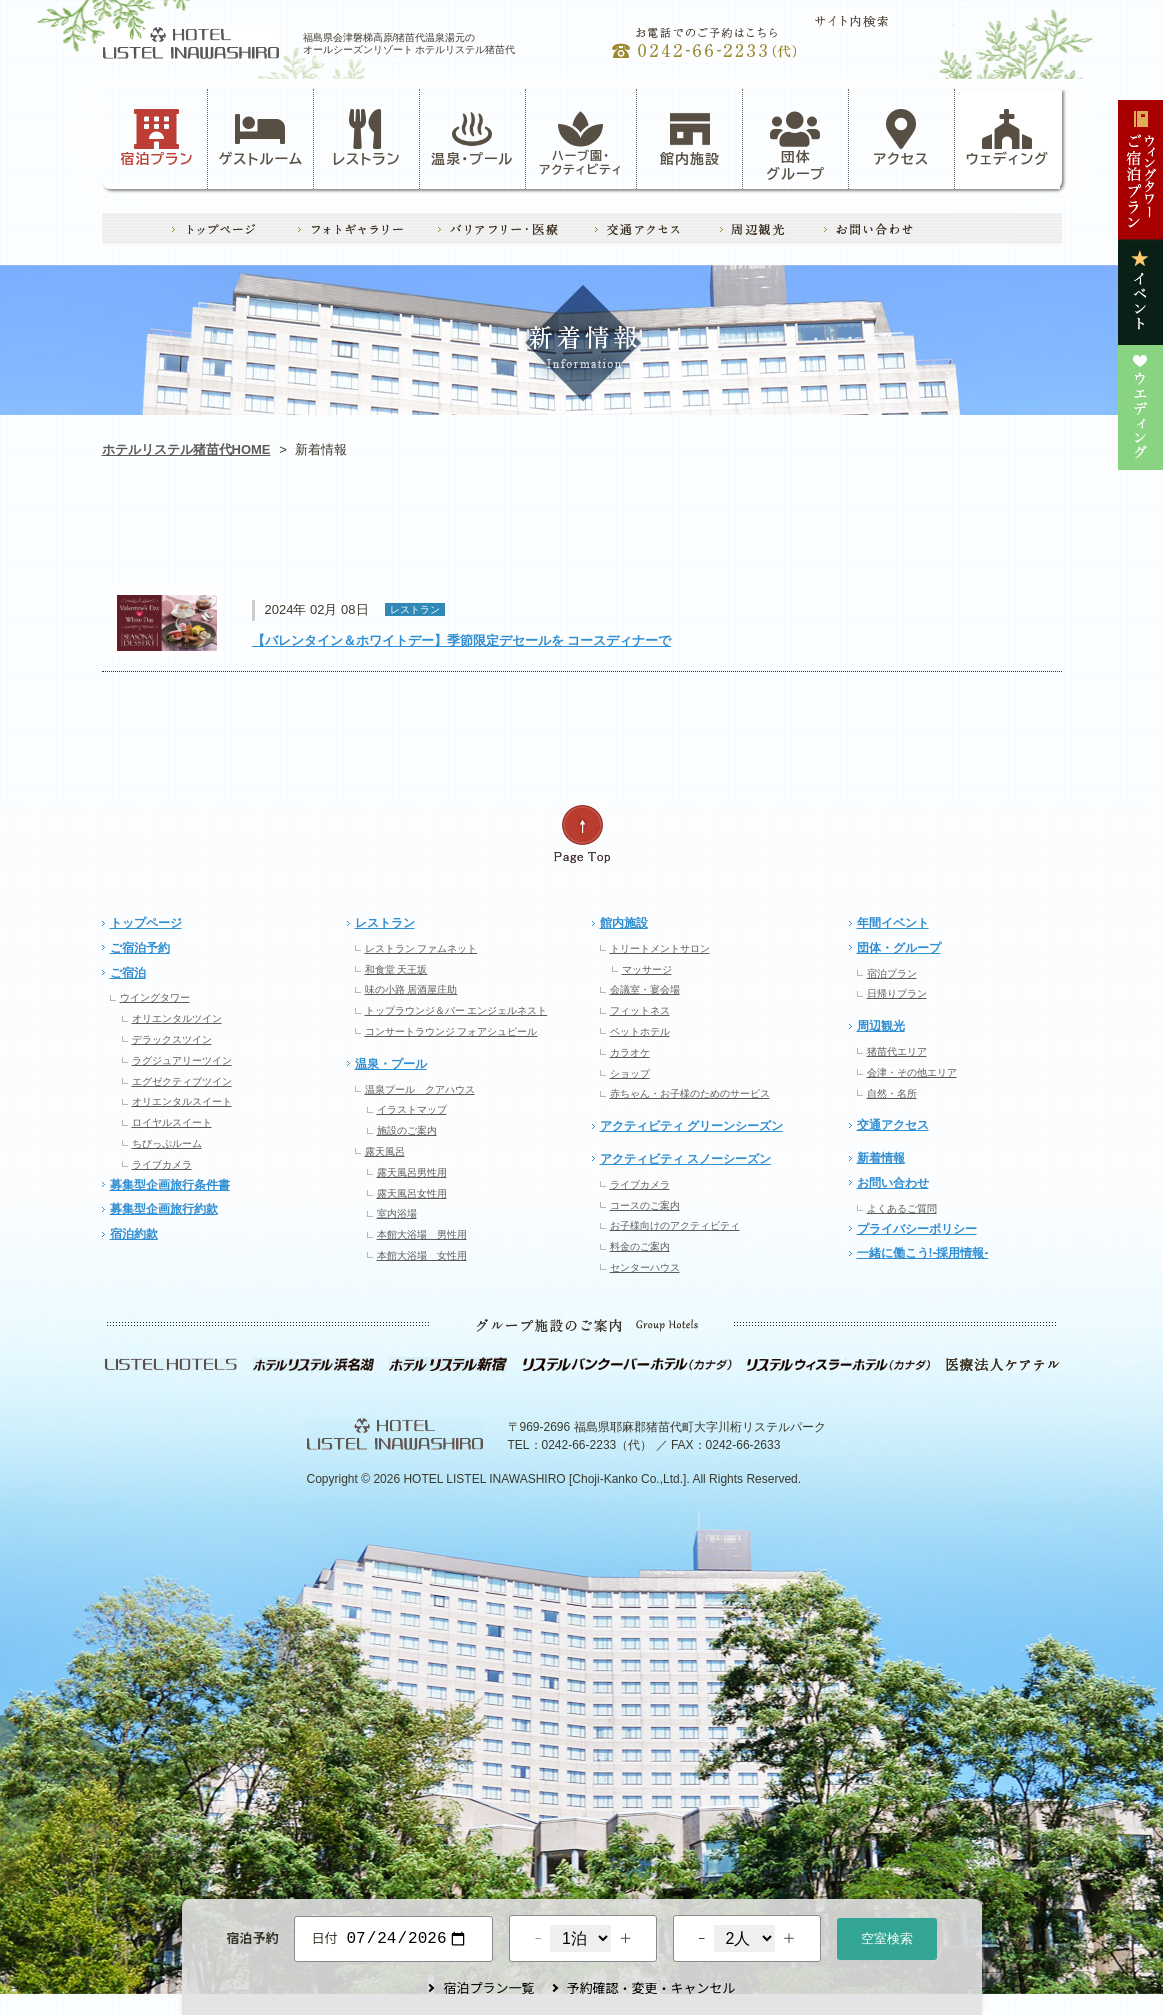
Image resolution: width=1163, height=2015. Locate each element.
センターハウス (645, 1267)
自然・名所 (892, 1093)
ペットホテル (640, 1031)
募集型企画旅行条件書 (170, 1185)
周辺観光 (881, 1026)
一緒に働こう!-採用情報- (923, 1253)
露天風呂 (385, 1151)
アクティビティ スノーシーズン (685, 1159)
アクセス (902, 138)
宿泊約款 (134, 1234)
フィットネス (640, 1010)
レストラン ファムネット (421, 948)
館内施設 (690, 138)
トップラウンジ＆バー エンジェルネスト (456, 1010)
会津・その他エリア (912, 1072)
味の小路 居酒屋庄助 (411, 989)
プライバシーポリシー (917, 1229)
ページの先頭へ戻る (582, 834)
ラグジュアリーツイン (182, 1060)
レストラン (366, 138)
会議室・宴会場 (645, 989)
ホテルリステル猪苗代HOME (186, 449)
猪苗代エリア (897, 1051)
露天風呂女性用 (412, 1193)
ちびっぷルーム (167, 1143)
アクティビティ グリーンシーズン (691, 1126)
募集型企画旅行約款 (164, 1209)
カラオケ (630, 1052)
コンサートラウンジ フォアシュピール (451, 1031)
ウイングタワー (155, 997)
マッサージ (647, 969)
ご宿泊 (128, 973)
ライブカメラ (162, 1164)
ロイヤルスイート (172, 1122)
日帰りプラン (897, 993)
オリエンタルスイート (182, 1101)
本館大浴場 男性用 (422, 1234)
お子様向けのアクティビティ (675, 1225)
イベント (773, 535)
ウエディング (965, 535)
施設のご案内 (407, 1130)
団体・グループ (899, 948)
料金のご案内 (640, 1246)
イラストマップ (412, 1109)
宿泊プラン (156, 138)
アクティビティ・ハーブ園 (390, 535)
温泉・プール (472, 138)
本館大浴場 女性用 (422, 1255)
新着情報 (881, 1158)
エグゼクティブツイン (182, 1081)
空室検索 (887, 1936)
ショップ (630, 1073)
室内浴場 (397, 1213)
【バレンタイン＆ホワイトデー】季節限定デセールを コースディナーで (462, 640)
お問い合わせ (893, 1183)
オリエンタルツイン (177, 1018)
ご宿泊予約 (140, 948)
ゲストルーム (261, 138)
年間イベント (893, 923)
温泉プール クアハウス (420, 1089)
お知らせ (198, 535)
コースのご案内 (645, 1205)
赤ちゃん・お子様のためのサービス (690, 1093)
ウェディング (1007, 138)
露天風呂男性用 (412, 1172)
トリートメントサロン (660, 948)
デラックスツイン (172, 1039)
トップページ (146, 923)
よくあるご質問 (902, 1208)
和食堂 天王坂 (396, 969)
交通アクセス (893, 1125)
